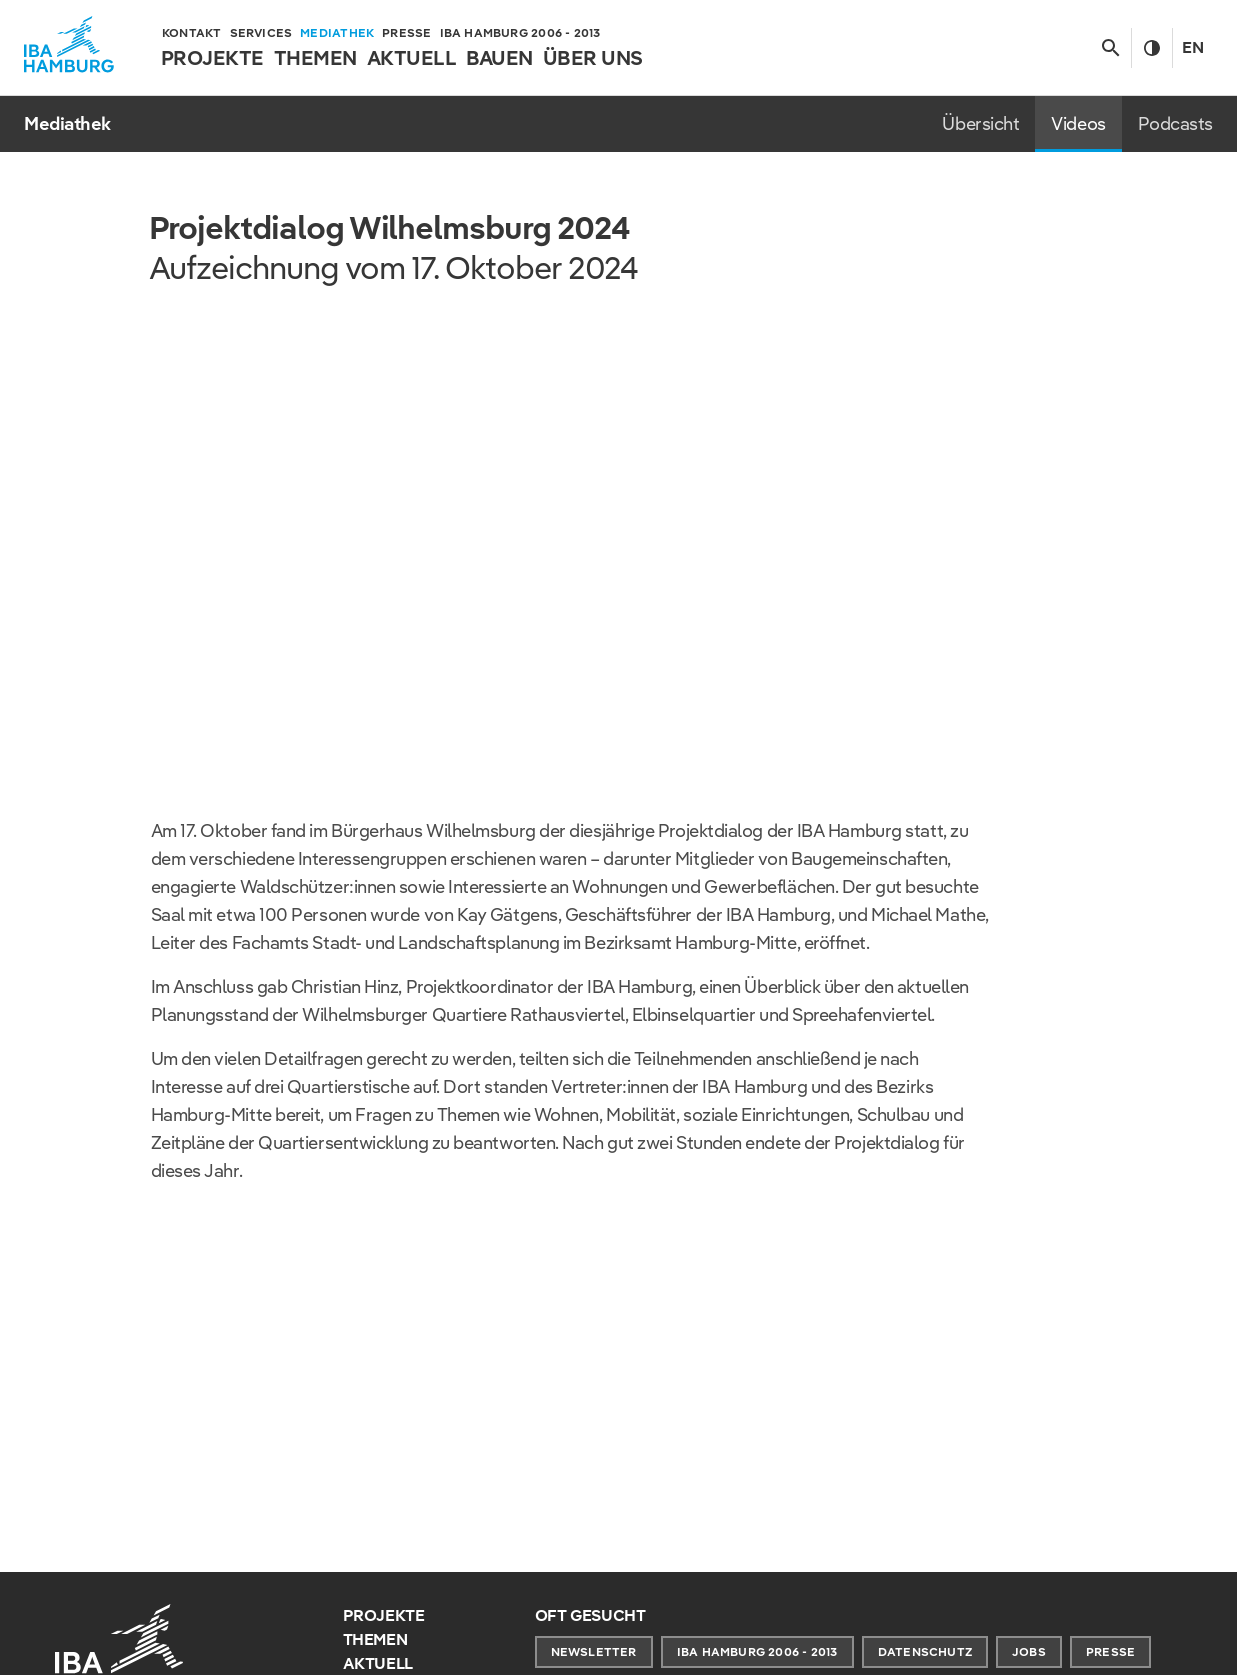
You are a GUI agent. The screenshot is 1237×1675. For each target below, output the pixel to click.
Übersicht (980, 123)
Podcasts (1175, 123)
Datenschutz (925, 1651)
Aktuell (378, 1663)
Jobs (1029, 1651)
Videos (1078, 123)
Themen (375, 1639)
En (1193, 47)
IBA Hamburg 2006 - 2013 (757, 1651)
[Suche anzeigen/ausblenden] (1110, 48)
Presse (1110, 1651)
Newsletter (594, 1651)
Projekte (384, 1615)
